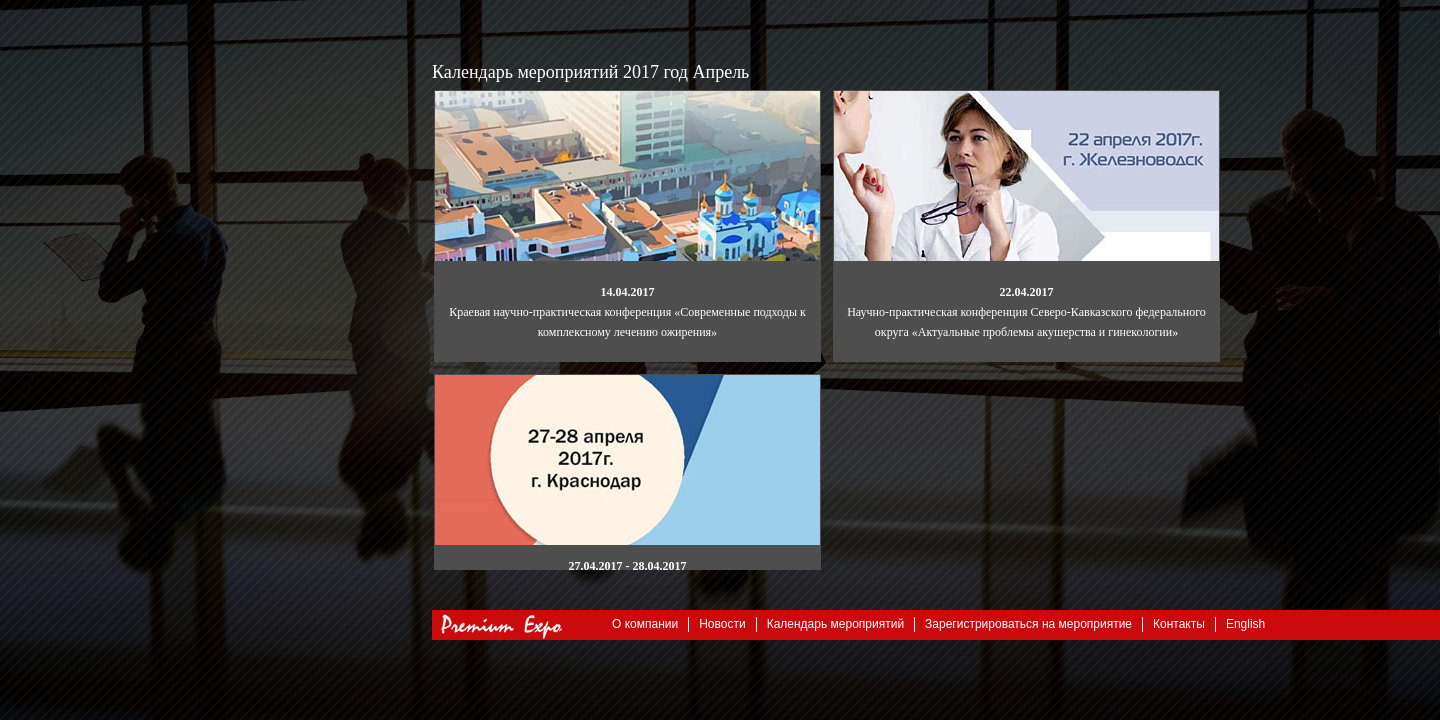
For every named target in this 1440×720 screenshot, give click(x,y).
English (1245, 624)
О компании (645, 624)
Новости (722, 624)
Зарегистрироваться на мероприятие (1028, 624)
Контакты (1179, 624)
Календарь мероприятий (835, 624)
